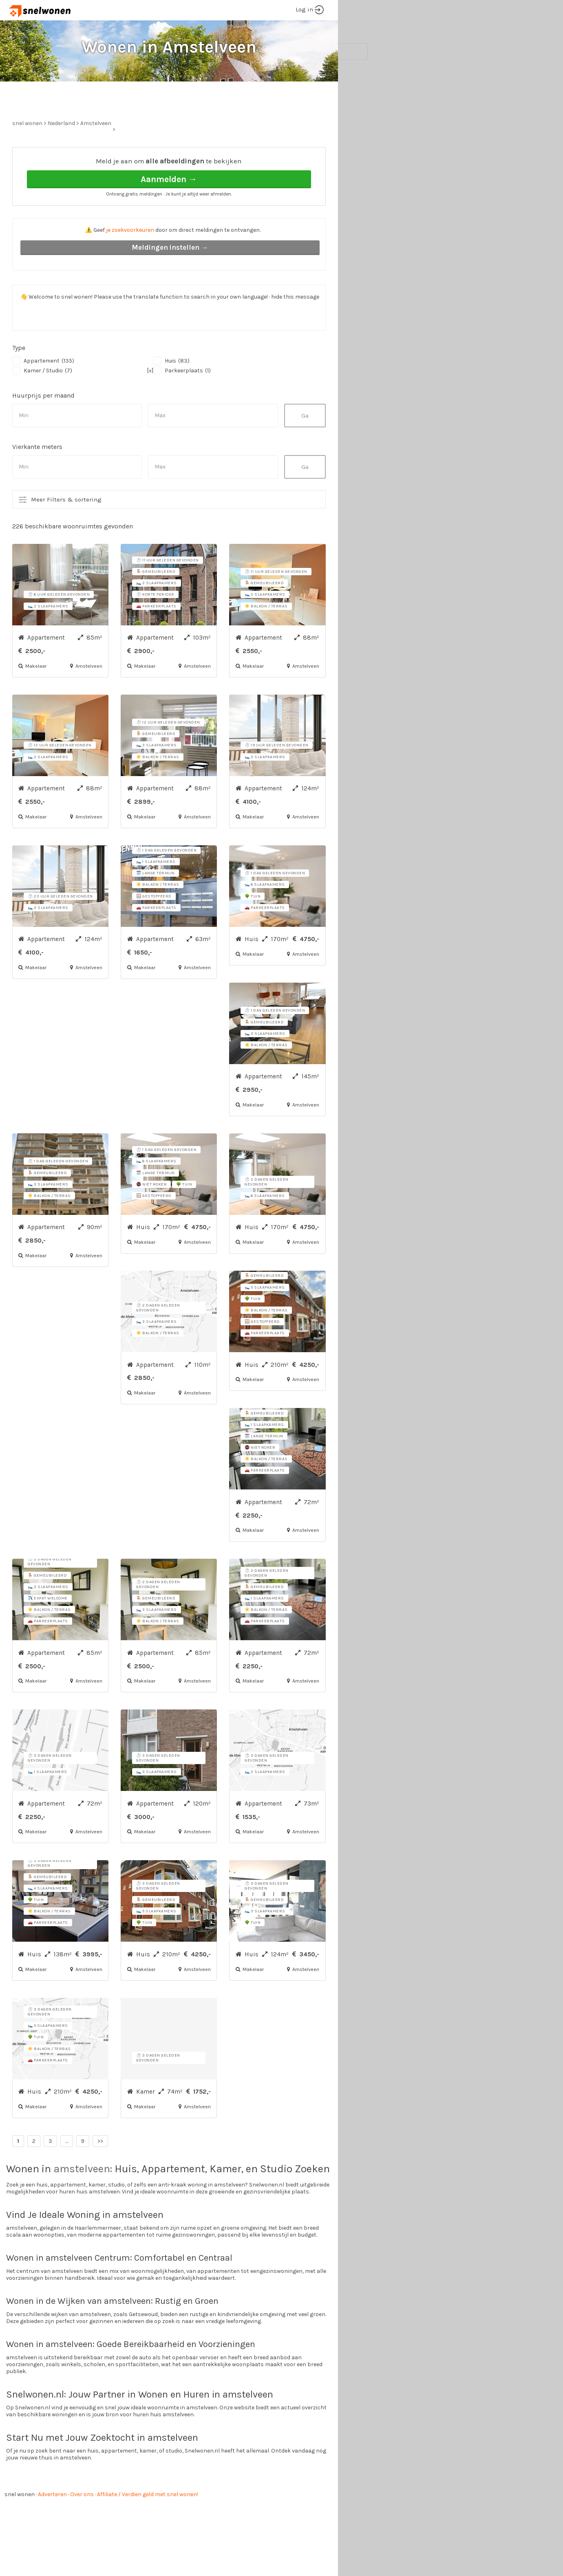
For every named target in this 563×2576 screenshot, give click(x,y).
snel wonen (19, 2524)
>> (100, 2171)
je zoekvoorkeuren (130, 260)
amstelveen (81, 2199)
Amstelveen (95, 153)
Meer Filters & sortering (66, 530)
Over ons (82, 2524)
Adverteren (52, 2524)
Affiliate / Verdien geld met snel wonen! (147, 2524)
